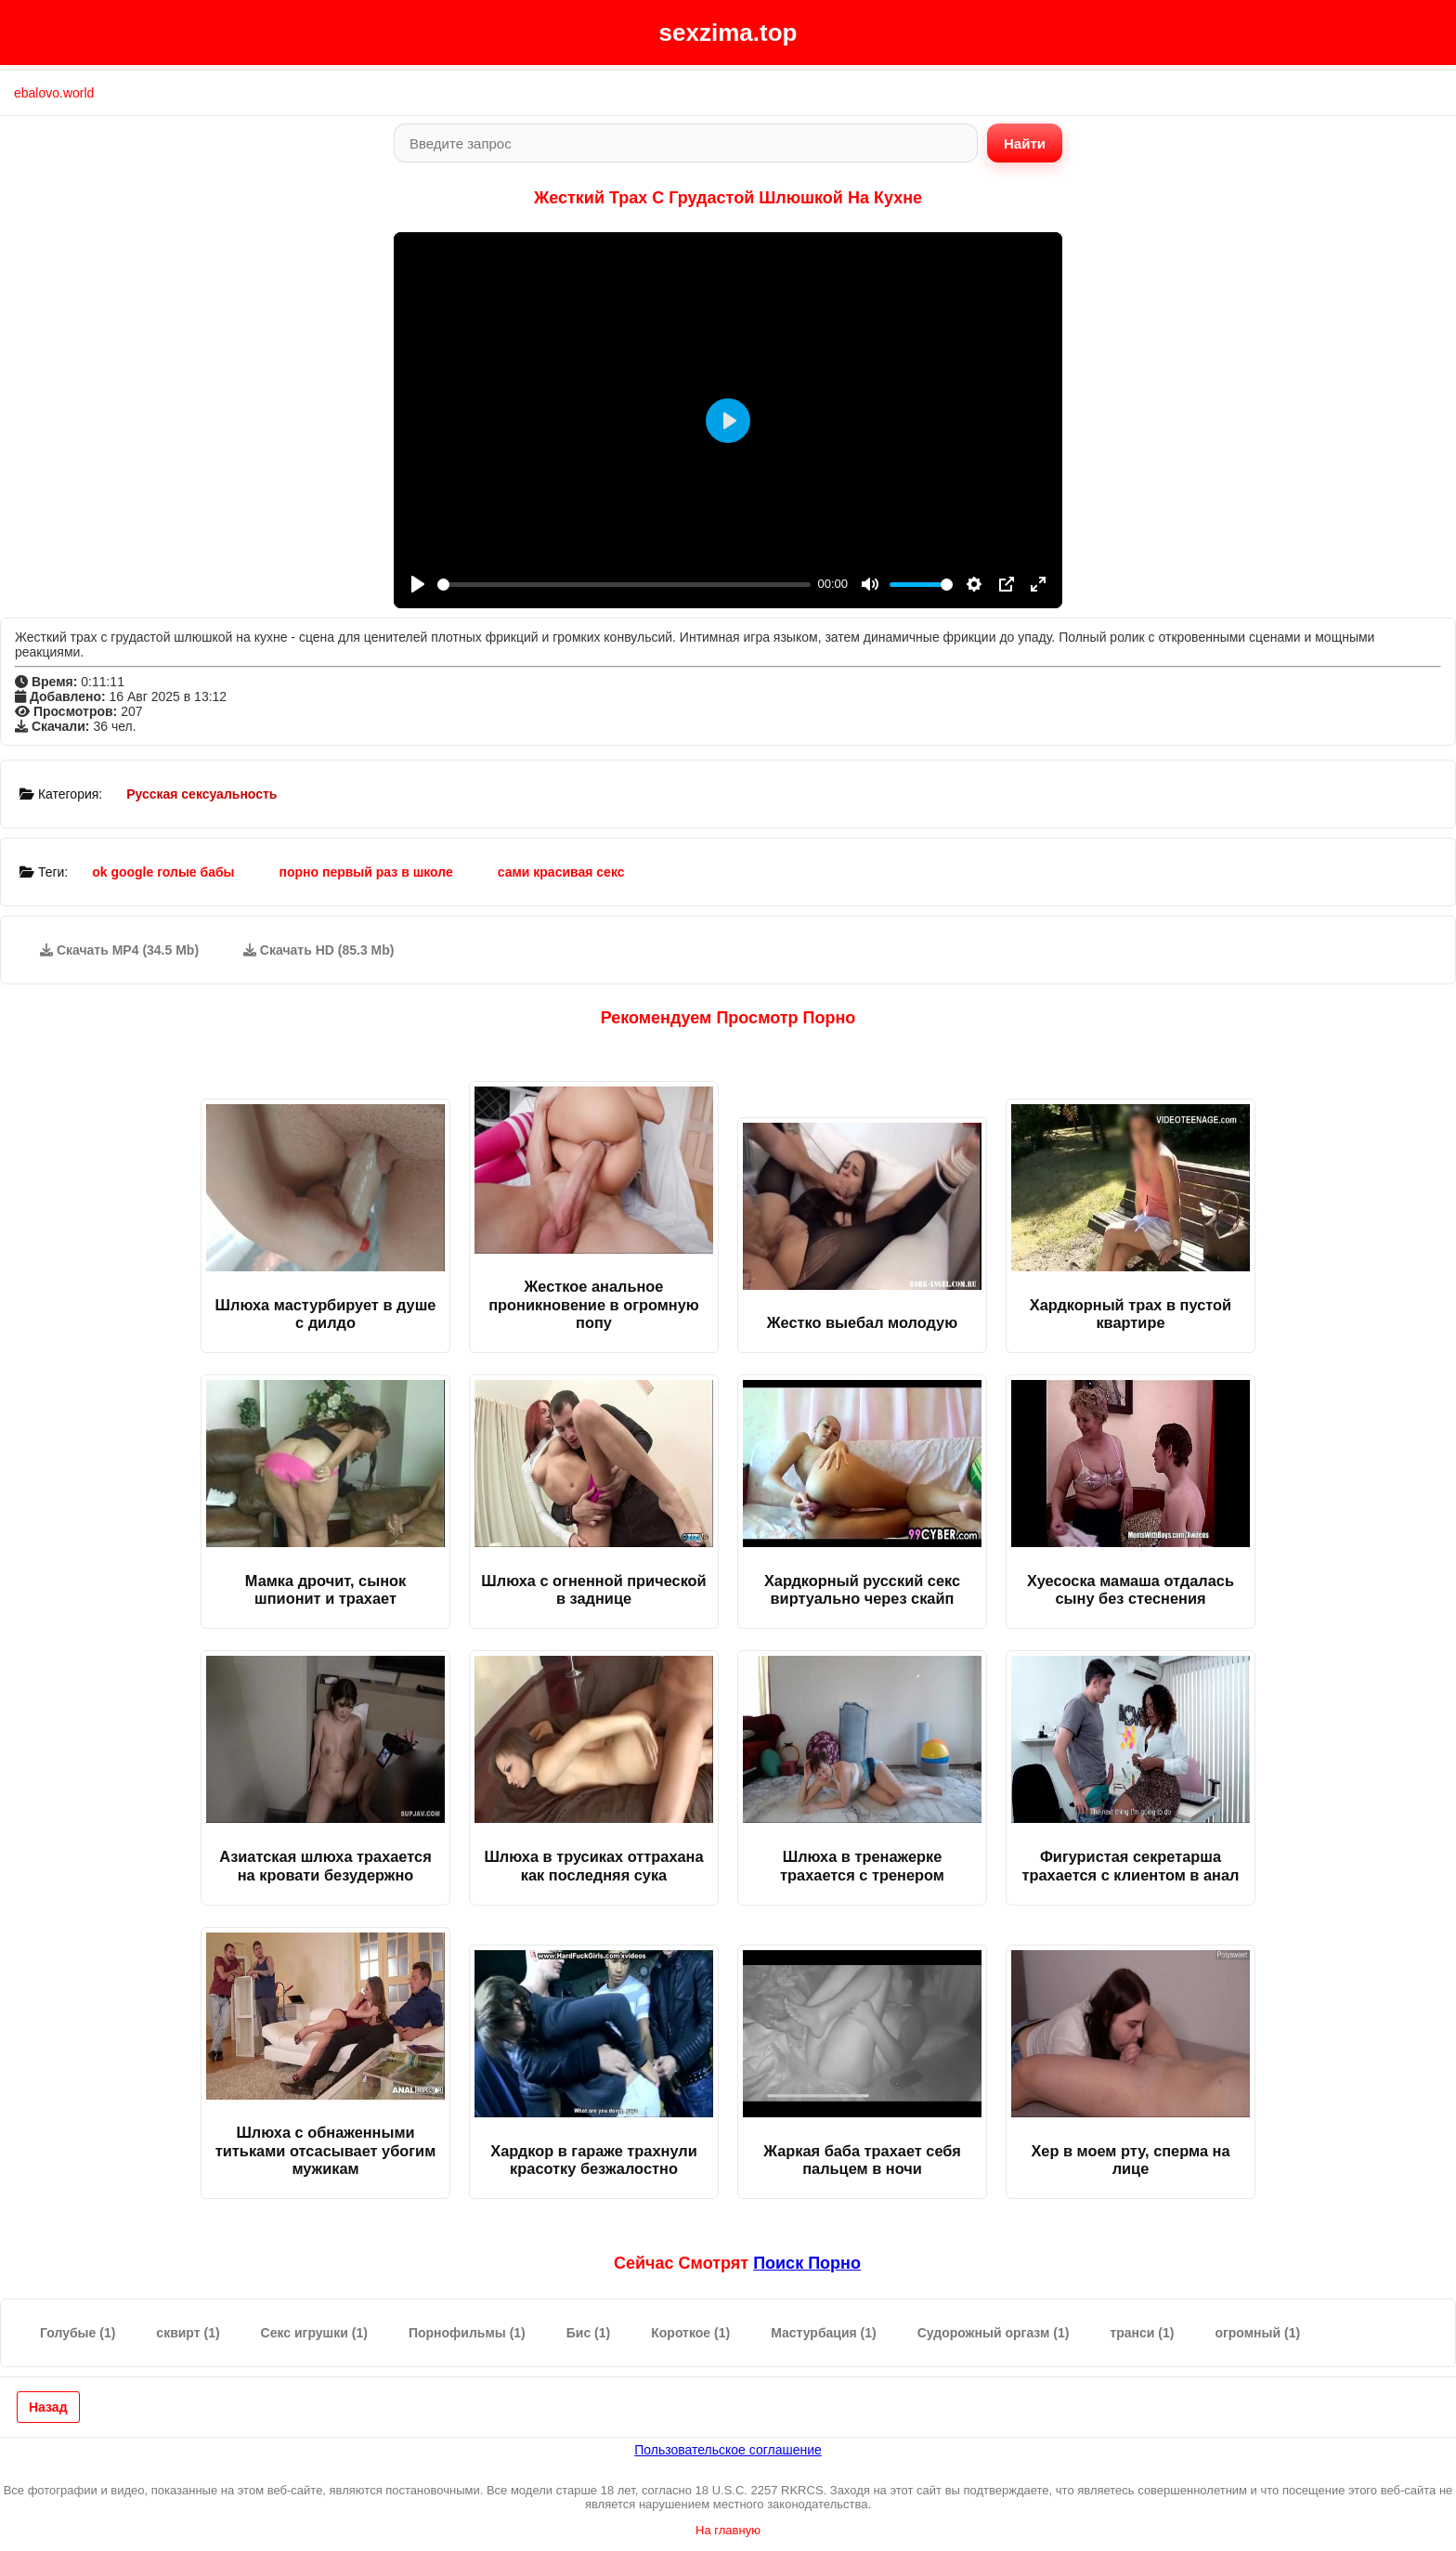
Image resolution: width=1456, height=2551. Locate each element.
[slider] (624, 584)
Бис (588, 2332)
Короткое (690, 2332)
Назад (48, 2407)
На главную (728, 2530)
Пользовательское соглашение (728, 2449)
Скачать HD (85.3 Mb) (319, 950)
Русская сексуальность (201, 794)
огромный (1257, 2332)
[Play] (418, 584)
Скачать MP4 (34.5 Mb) (119, 950)
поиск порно (807, 2263)
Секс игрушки (314, 2332)
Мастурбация (824, 2332)
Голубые (77, 2332)
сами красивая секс (561, 872)
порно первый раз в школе (365, 872)
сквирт (187, 2332)
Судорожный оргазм (993, 2332)
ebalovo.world (54, 92)
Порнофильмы (467, 2332)
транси (1142, 2332)
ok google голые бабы (163, 872)
